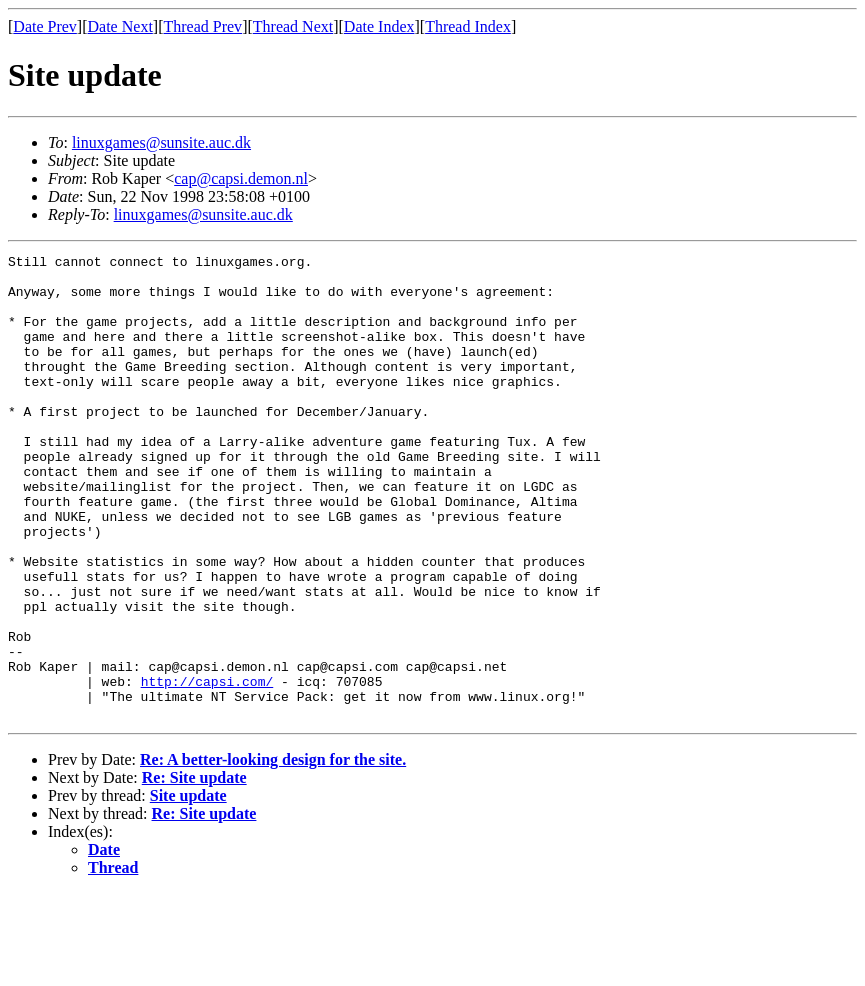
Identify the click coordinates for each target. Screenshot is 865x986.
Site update (188, 888)
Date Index (379, 26)
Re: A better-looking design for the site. (273, 852)
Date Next (120, 26)
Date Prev (45, 26)
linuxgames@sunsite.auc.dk (161, 142)
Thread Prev (202, 26)
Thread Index (468, 26)
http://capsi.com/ (207, 768)
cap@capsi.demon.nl (241, 178)
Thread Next (293, 26)
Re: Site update (194, 870)
